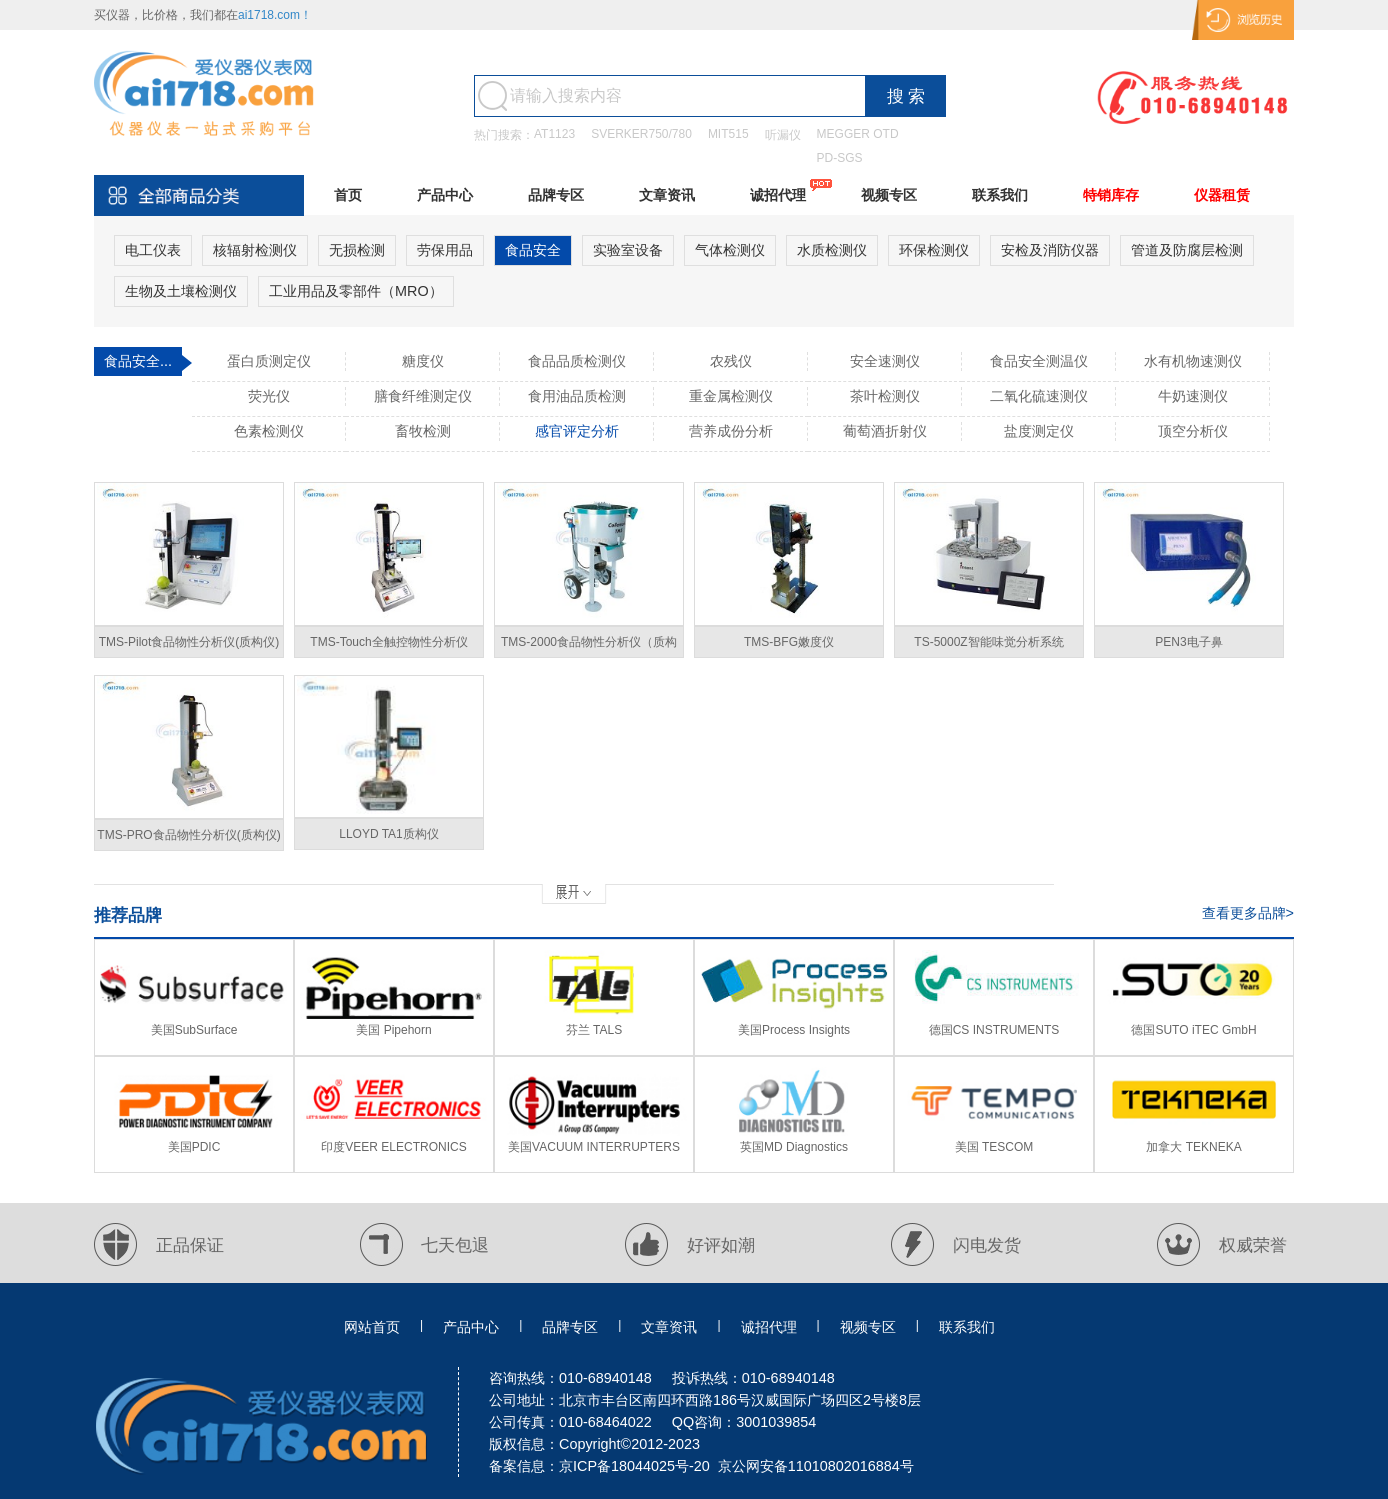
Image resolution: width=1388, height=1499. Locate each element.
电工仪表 (153, 250)
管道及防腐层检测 (1187, 250)
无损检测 (357, 250)
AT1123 (554, 134)
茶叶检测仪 (885, 396)
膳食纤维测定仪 (423, 396)
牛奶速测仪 (1193, 396)
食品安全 (533, 250)
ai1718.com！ (275, 15)
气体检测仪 (730, 250)
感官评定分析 (577, 431)
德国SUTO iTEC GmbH (1193, 1030)
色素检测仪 (269, 431)
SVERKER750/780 (641, 134)
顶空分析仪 (1193, 431)
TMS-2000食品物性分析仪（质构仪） (589, 646)
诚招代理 (778, 195)
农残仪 (731, 361)
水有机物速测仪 (1193, 361)
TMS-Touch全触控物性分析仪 (388, 642)
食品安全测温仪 (1039, 361)
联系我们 (1000, 195)
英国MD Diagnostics (794, 1147)
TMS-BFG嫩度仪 (789, 642)
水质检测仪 (832, 250)
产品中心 (445, 195)
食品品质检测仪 (577, 361)
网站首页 (372, 1327)
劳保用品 (445, 250)
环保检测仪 (934, 250)
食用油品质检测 (577, 396)
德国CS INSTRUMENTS (994, 1030)
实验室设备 (628, 250)
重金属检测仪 (731, 396)
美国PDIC (194, 1147)
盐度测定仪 (1039, 431)
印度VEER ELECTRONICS (393, 1147)
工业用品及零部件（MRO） (356, 291)
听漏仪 (783, 135)
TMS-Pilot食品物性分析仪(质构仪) (189, 642)
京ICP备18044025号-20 (634, 1466)
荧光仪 (269, 396)
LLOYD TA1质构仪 (389, 834)
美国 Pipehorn (393, 1030)
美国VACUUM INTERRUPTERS (594, 1147)
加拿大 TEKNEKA (1193, 1147)
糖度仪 (423, 361)
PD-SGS (840, 158)
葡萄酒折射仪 (885, 431)
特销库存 (1111, 195)
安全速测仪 (885, 361)
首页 (348, 195)
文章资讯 (667, 195)
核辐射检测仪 (255, 250)
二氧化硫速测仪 (1039, 396)
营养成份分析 (731, 431)
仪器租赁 (1222, 195)
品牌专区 (556, 195)
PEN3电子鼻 (1188, 642)
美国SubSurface (194, 1030)
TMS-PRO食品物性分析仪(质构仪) (188, 835)
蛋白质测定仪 (269, 361)
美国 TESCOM (994, 1147)
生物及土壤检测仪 (181, 291)
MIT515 (728, 134)
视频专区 (889, 195)
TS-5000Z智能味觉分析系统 (988, 642)
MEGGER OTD (858, 134)
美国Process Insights (794, 1030)
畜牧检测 (423, 431)
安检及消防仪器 (1050, 250)
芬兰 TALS (594, 1030)
